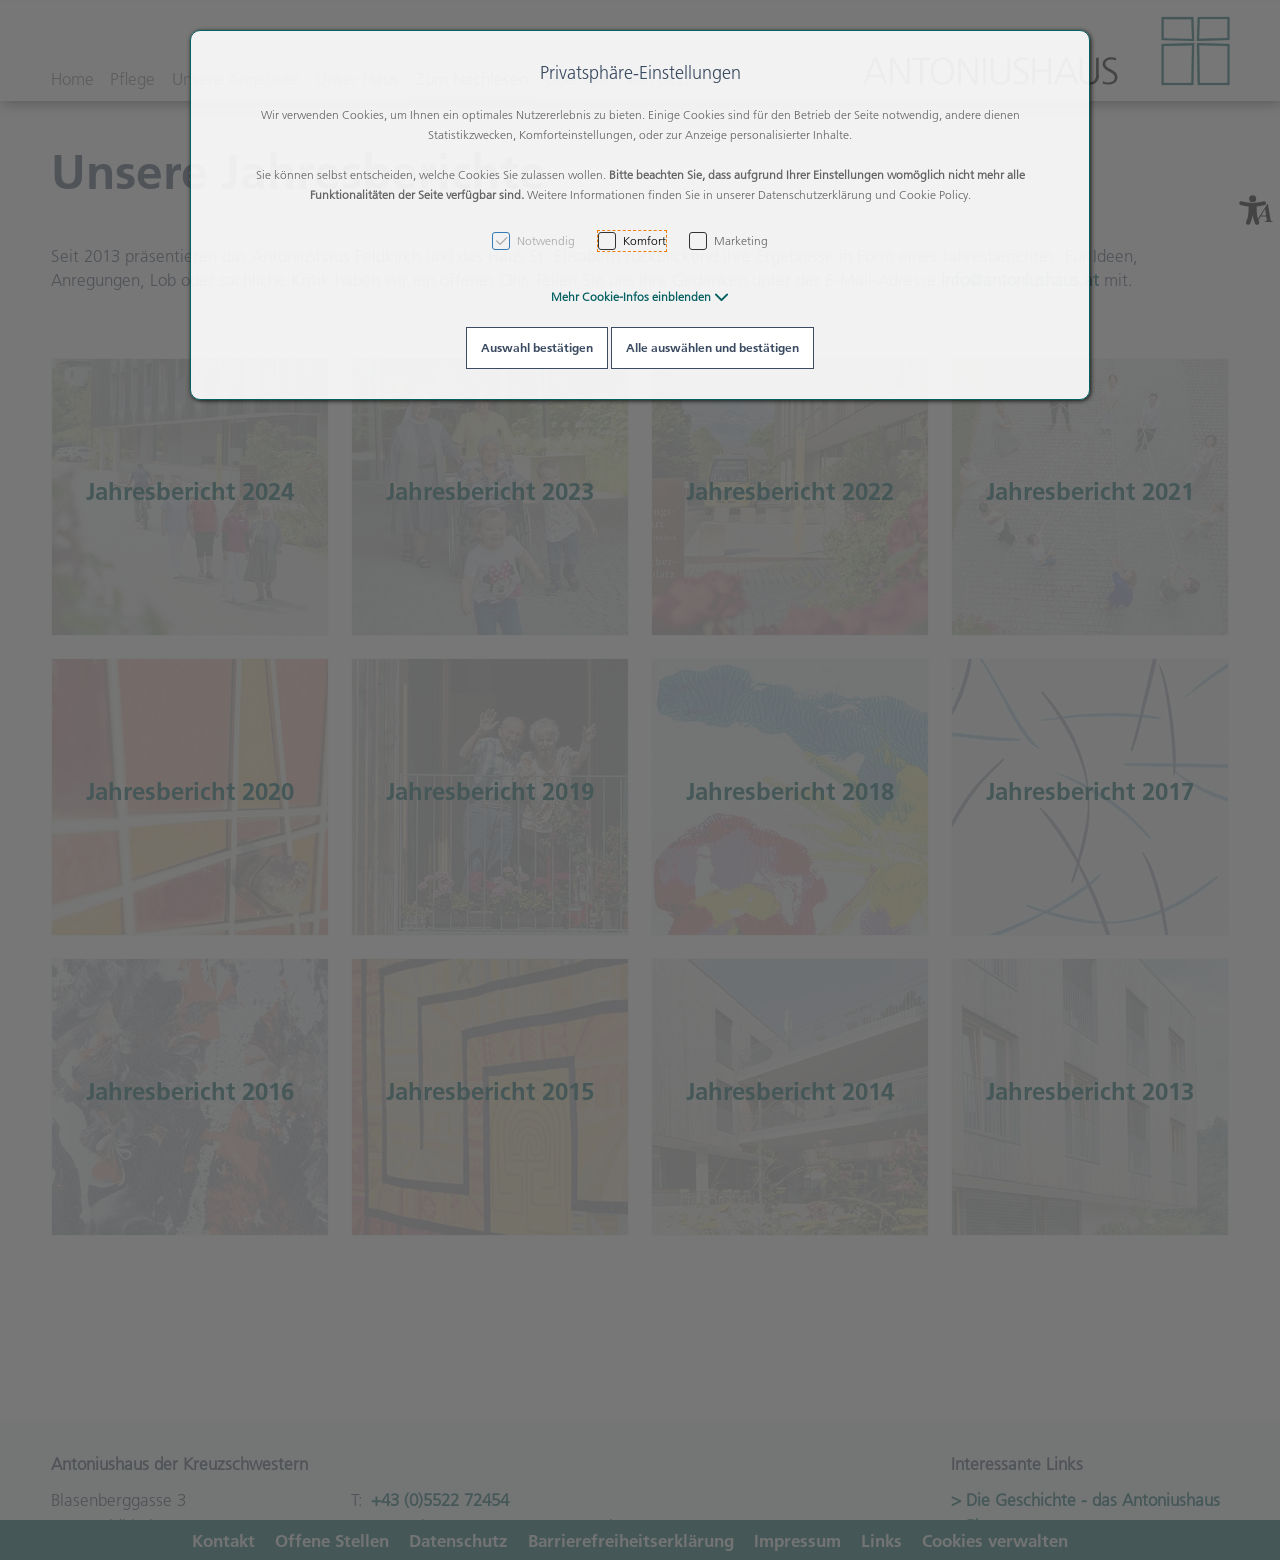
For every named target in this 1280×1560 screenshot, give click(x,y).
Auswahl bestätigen (537, 347)
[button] (640, 296)
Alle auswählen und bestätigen (712, 347)
